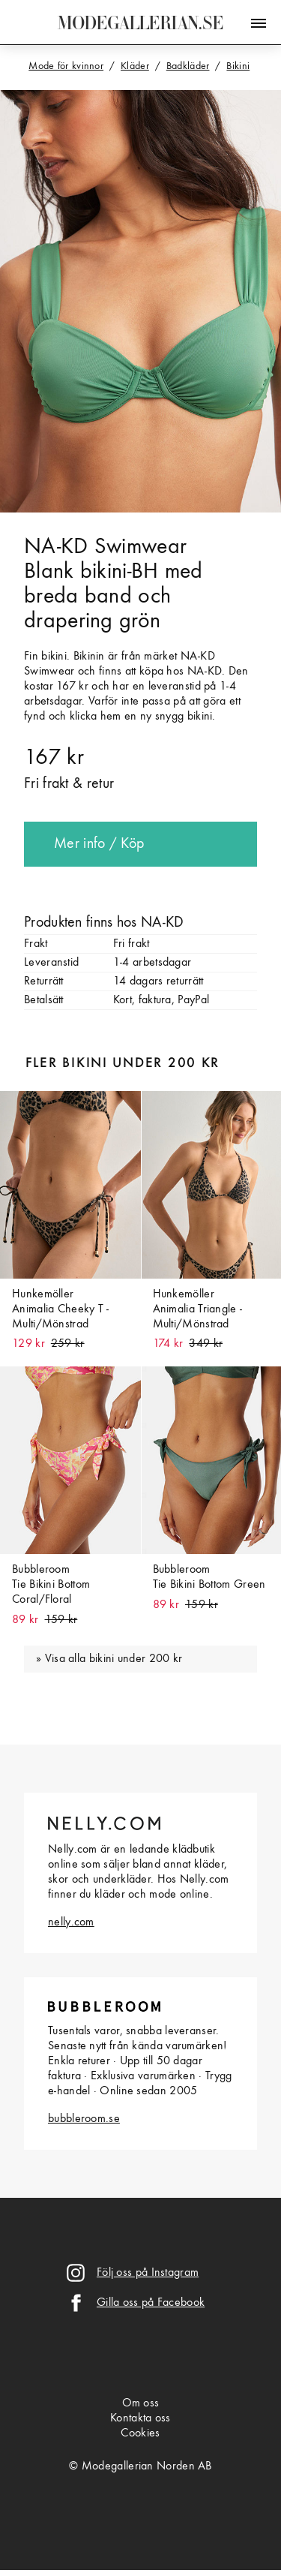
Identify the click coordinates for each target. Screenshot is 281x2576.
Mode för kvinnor (65, 66)
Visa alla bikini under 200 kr (114, 1659)
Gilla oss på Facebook (151, 2303)
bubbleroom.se (84, 2119)
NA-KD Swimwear (105, 547)
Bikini (238, 66)
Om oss (141, 2403)
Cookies (140, 2433)
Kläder (135, 66)
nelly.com (71, 1922)
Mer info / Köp (99, 844)
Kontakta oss (140, 2418)
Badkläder (188, 66)
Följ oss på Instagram (148, 2273)
